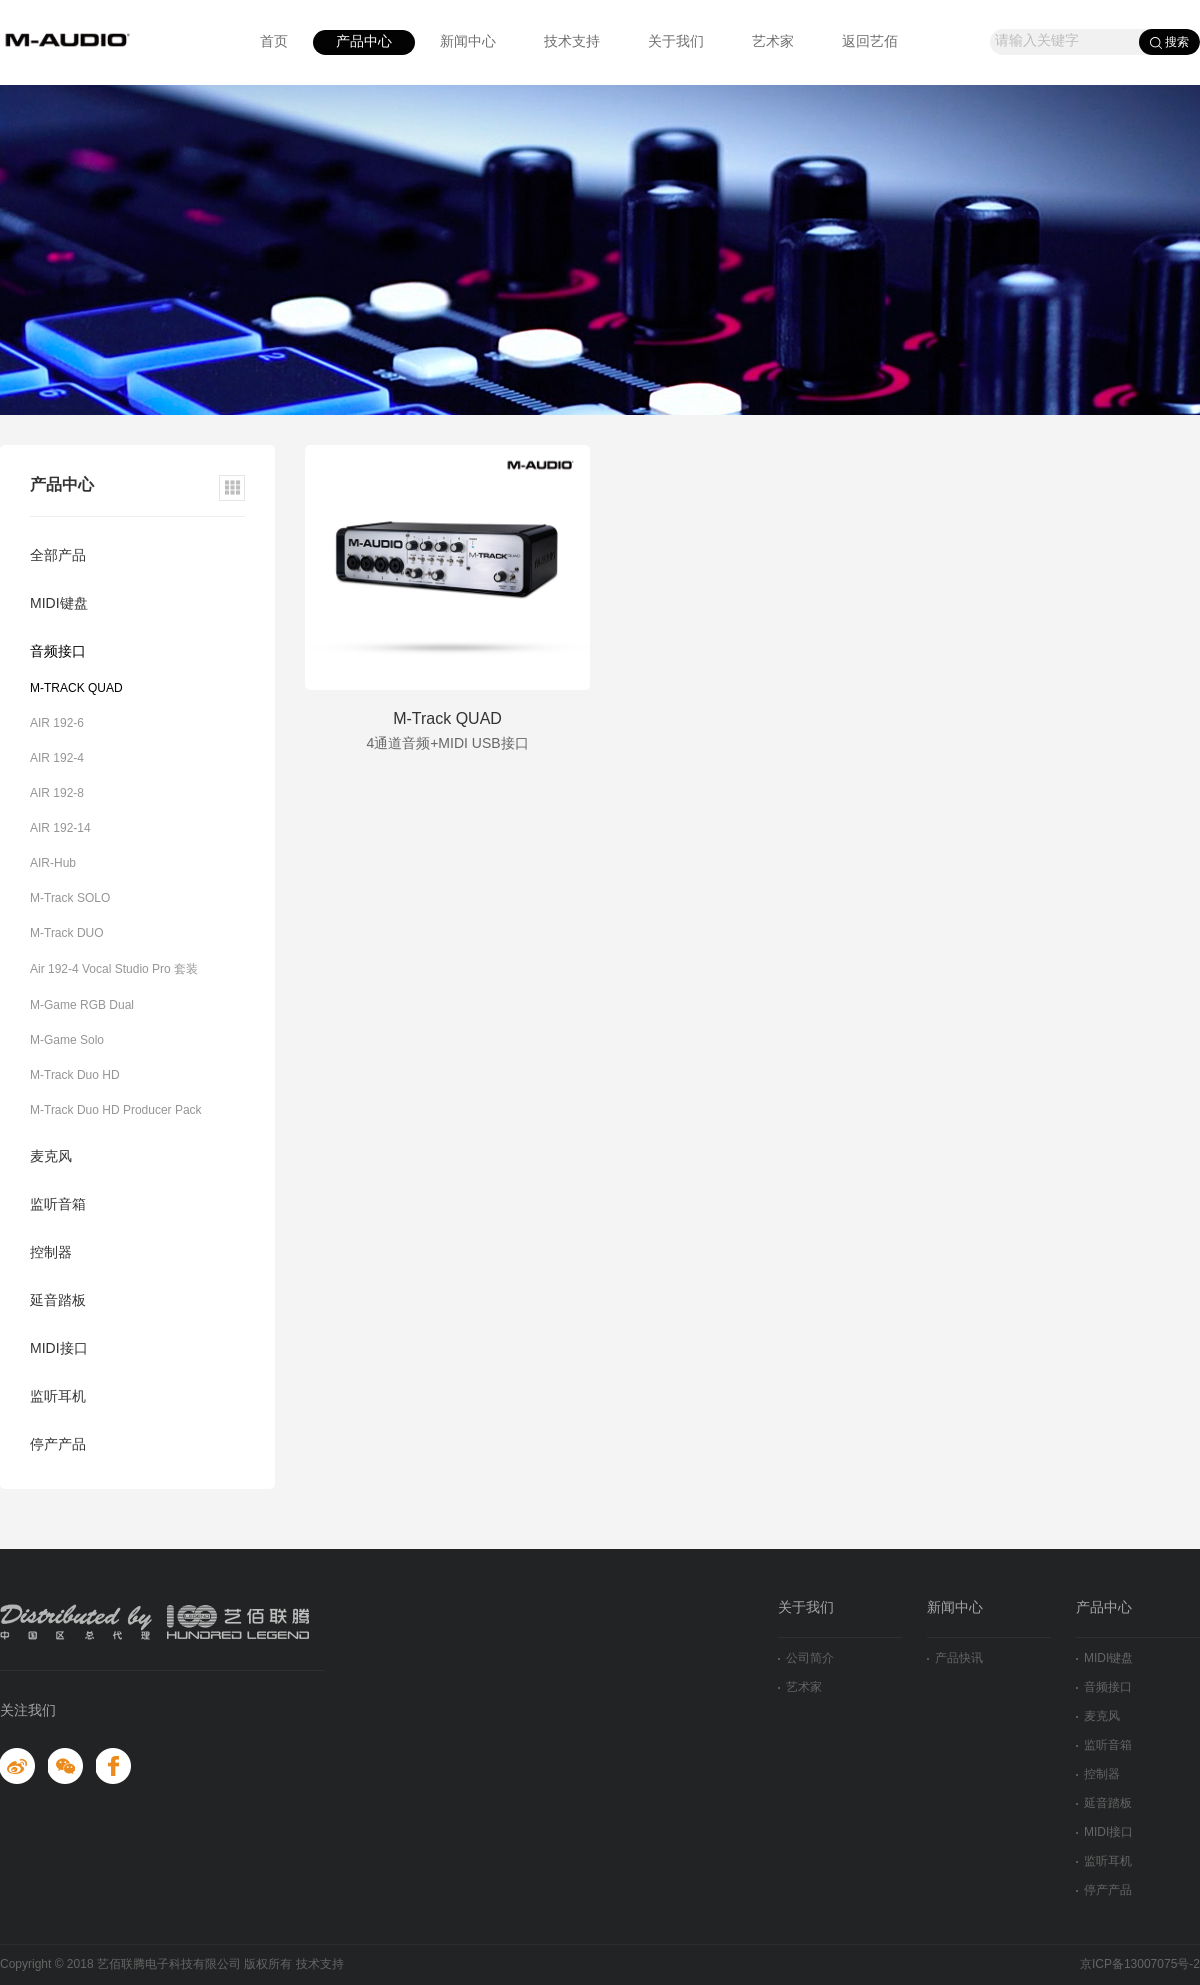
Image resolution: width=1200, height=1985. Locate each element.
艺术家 (773, 42)
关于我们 (676, 42)
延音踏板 (58, 1301)
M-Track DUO (67, 933)
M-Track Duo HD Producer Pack (116, 1110)
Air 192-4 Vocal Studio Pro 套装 (114, 969)
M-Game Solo (67, 1040)
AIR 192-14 (60, 828)
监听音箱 (58, 1205)
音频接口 (58, 652)
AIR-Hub (53, 863)
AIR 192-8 (57, 793)
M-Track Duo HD (75, 1075)
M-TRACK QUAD (76, 688)
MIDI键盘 (59, 604)
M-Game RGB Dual (82, 1005)
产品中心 (364, 42)
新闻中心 (468, 42)
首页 (274, 42)
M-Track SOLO (70, 898)
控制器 (51, 1253)
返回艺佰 (870, 42)
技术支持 (572, 42)
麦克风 (51, 1157)
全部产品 (58, 556)
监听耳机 (58, 1397)
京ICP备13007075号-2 (1140, 1964)
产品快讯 (955, 1658)
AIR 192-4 (57, 758)
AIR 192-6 (57, 723)
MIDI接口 (59, 1349)
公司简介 (806, 1658)
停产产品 (58, 1445)
